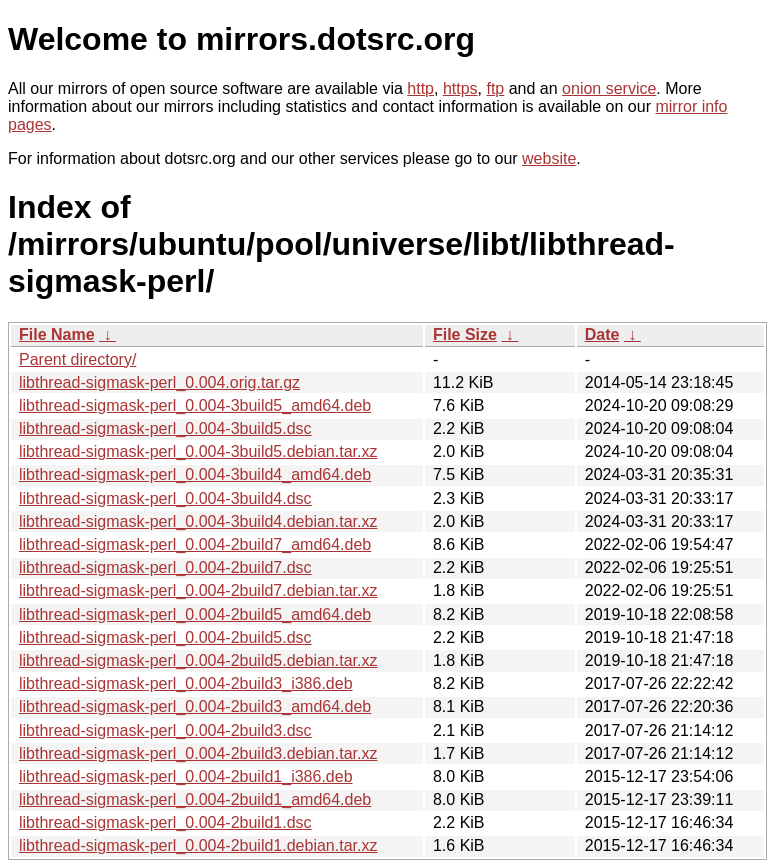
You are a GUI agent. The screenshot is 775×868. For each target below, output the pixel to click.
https (460, 88)
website (549, 158)
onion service (609, 88)
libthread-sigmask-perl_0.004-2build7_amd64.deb (195, 544)
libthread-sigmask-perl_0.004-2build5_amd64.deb (195, 614)
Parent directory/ (77, 359)
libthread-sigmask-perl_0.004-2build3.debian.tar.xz (198, 753)
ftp (495, 88)
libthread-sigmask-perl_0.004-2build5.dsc (165, 637)
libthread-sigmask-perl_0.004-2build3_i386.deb (186, 683)
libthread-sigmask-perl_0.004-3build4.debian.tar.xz (198, 521)
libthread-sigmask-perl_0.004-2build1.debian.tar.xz (198, 845)
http (420, 88)
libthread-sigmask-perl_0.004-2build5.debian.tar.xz (198, 660)
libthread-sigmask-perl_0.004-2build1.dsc (165, 822)
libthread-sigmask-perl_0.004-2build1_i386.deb (186, 776)
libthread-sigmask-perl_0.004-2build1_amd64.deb (195, 799)
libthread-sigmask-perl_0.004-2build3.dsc (165, 730)
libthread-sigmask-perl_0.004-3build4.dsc (165, 498)
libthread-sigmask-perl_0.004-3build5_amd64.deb (195, 405)
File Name (57, 334)
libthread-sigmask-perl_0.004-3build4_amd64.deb (195, 474)
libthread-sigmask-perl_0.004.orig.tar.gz (159, 382)
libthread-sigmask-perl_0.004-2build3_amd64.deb (195, 706)
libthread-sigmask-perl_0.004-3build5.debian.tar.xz (198, 451)
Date (602, 334)
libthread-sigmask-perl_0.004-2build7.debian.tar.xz (198, 590)
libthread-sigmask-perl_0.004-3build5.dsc (165, 428)
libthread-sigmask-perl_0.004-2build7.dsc (165, 567)
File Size (465, 334)
